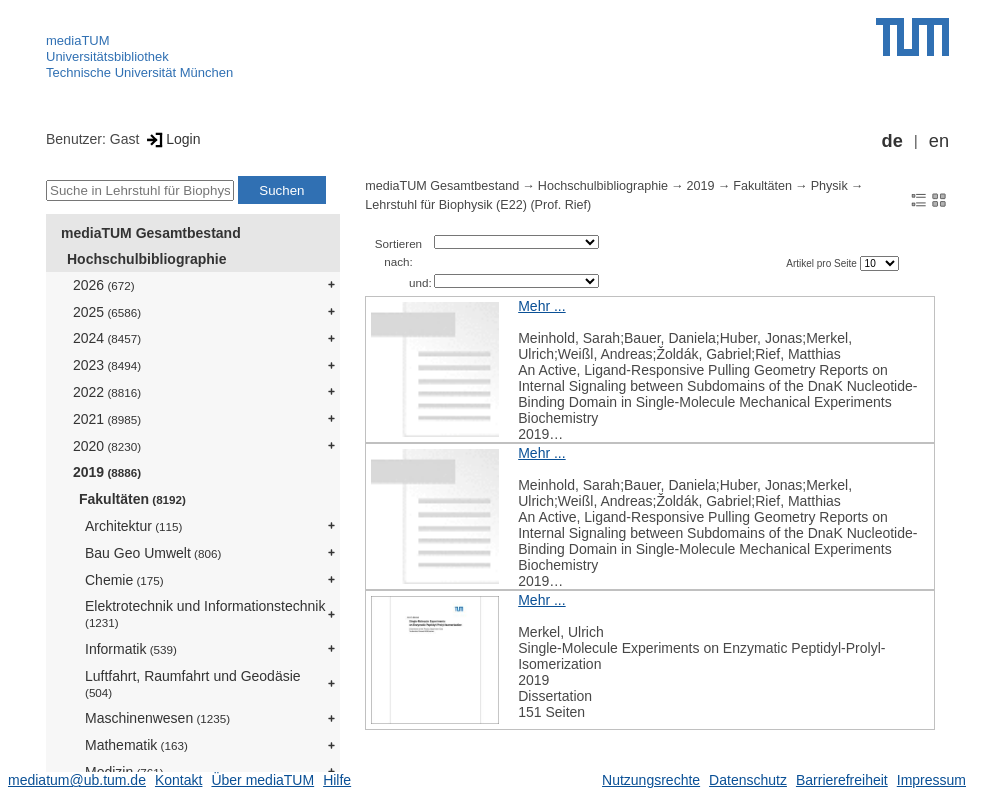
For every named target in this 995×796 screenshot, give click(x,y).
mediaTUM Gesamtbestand (151, 233)
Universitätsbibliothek (107, 56)
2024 (107, 338)
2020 (107, 446)
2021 (107, 419)
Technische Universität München (139, 72)
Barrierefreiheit (842, 780)
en (939, 141)
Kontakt (178, 780)
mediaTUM (78, 40)
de (892, 141)
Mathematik (136, 745)
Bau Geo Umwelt (153, 553)
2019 (107, 472)
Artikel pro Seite (822, 263)
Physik (829, 186)
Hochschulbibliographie (146, 259)
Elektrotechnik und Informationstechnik (205, 613)
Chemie (124, 580)
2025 (107, 312)
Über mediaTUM (262, 780)
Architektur (133, 526)
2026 (104, 285)
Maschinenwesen (157, 718)
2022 (107, 392)
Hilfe (337, 780)
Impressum (931, 780)
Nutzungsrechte (651, 780)
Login (171, 139)
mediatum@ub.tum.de (77, 780)
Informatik (131, 649)
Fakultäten (132, 499)
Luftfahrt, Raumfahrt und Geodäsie (193, 683)
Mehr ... (541, 306)
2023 (107, 365)
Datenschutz (748, 780)
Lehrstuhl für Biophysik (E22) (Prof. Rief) (478, 205)
